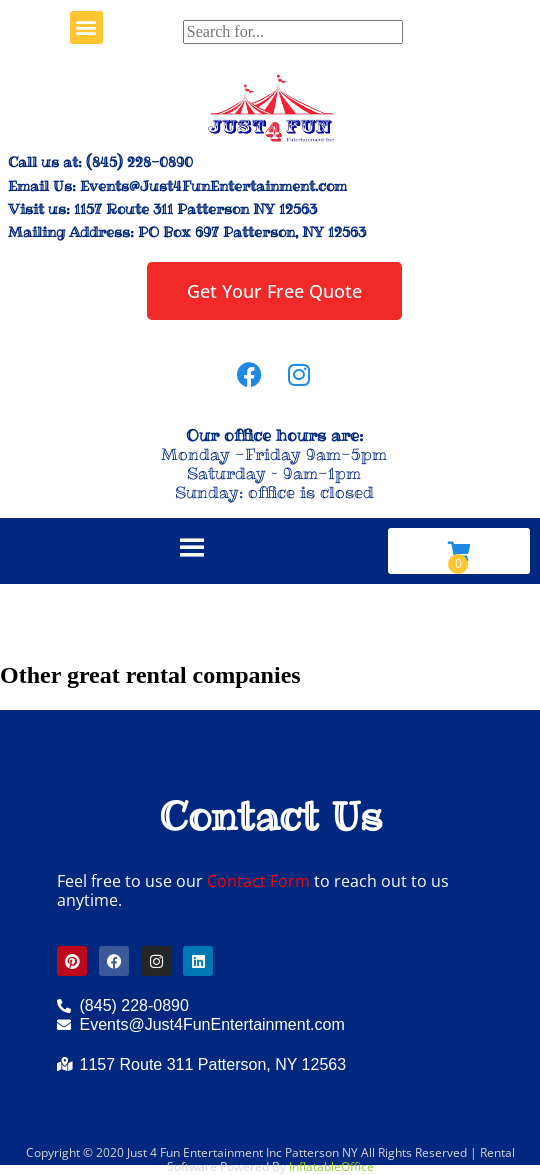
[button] (86, 27)
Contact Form (258, 881)
